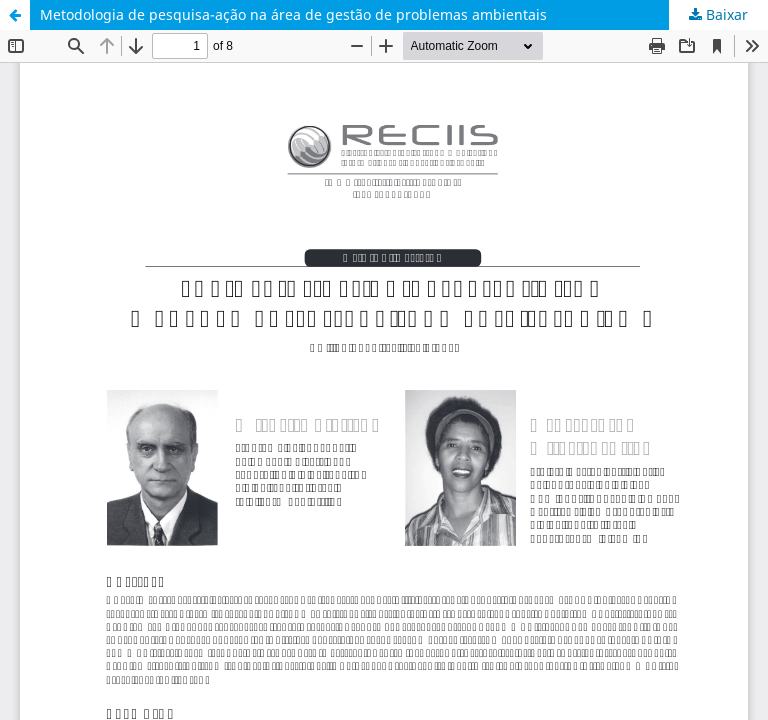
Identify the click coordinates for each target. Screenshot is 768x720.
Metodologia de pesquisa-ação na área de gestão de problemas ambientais (293, 14)
